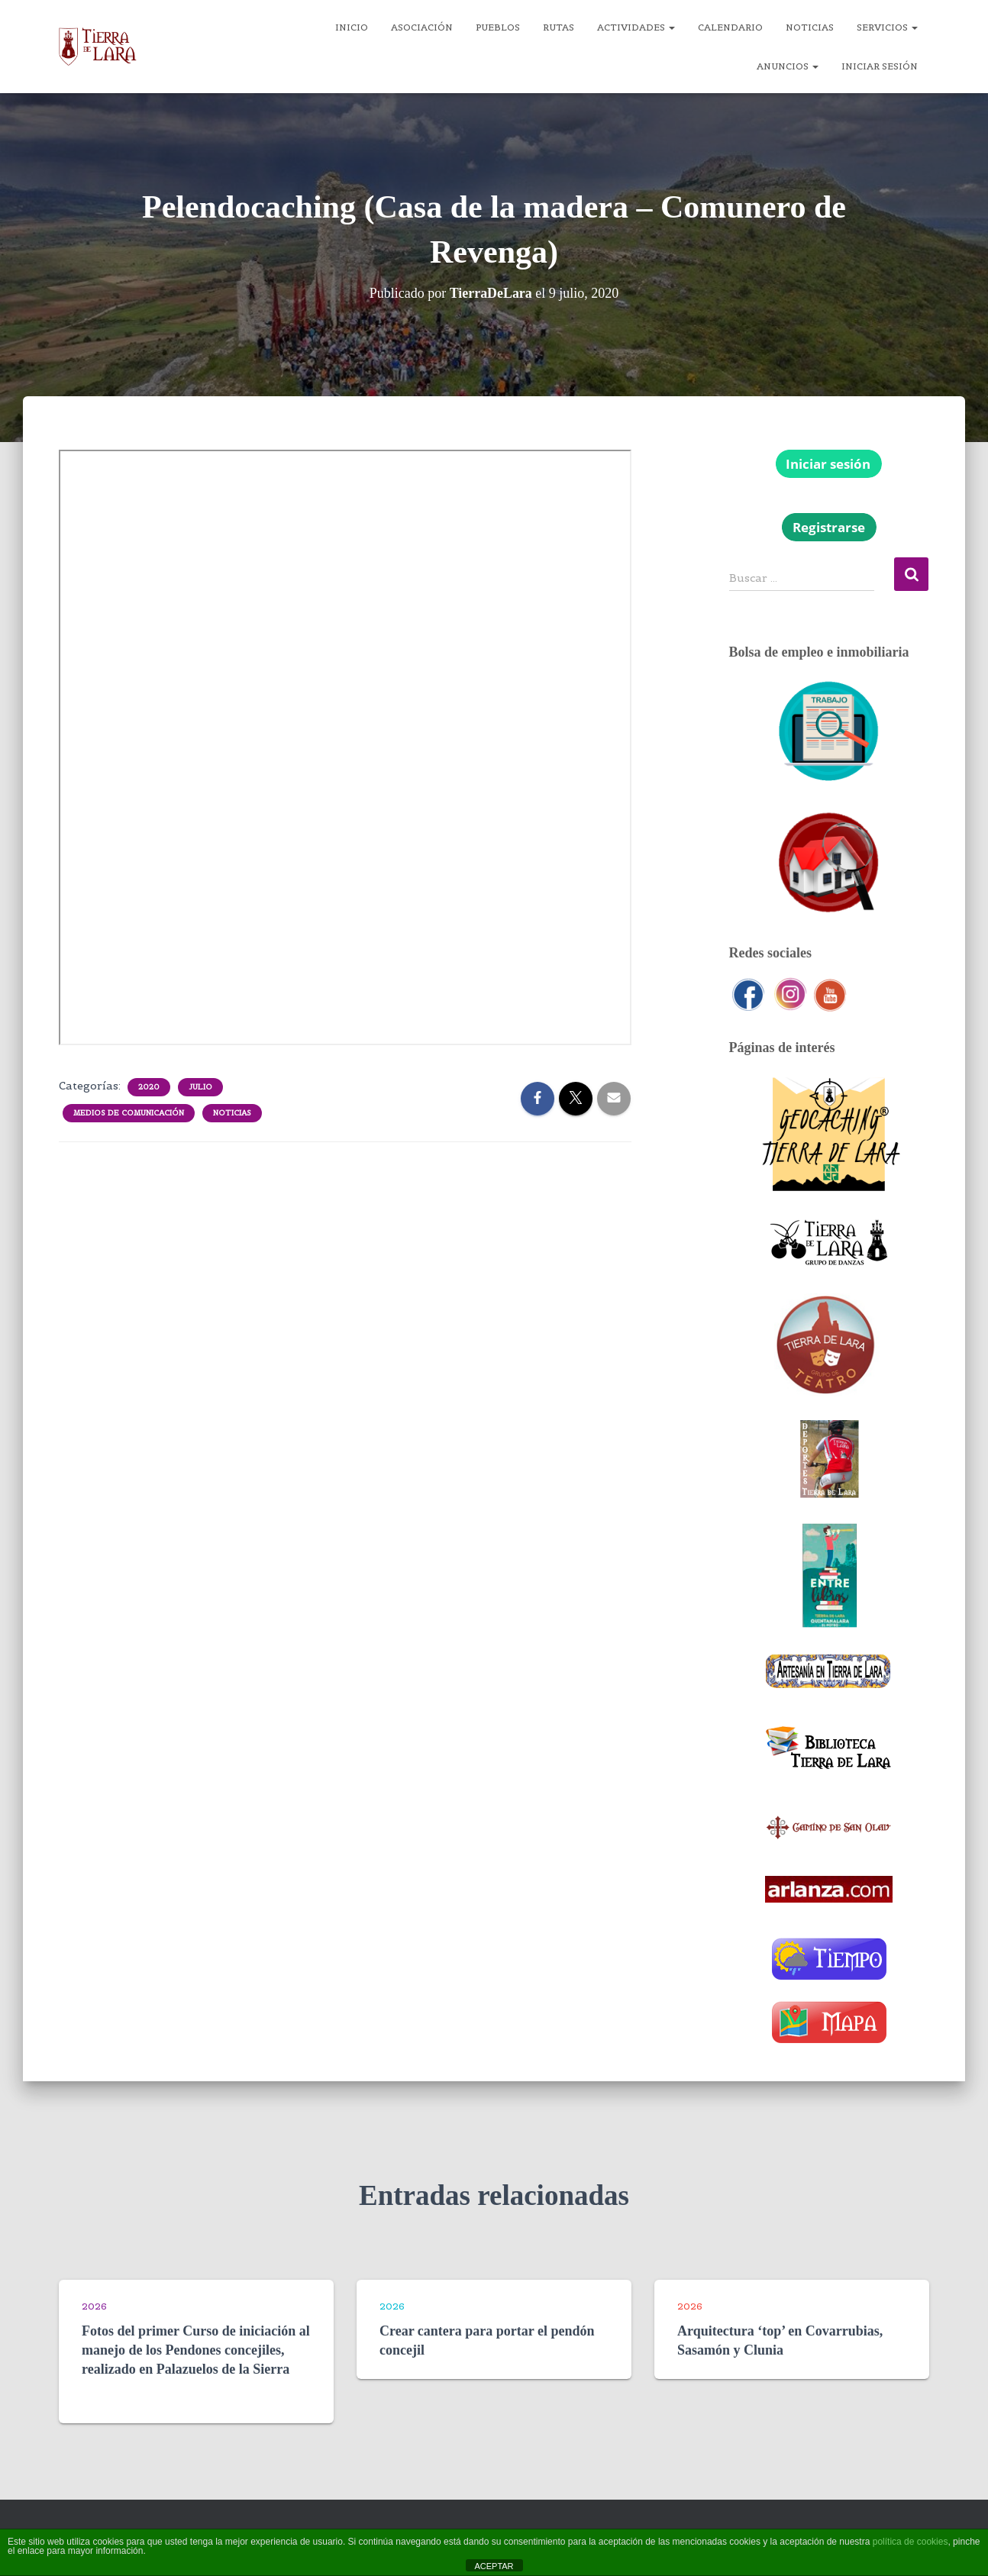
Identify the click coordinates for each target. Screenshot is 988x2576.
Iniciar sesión (879, 66)
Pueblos (498, 27)
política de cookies (910, 2541)
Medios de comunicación (128, 1113)
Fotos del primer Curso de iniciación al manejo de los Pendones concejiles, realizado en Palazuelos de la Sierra (196, 2350)
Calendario (730, 27)
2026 (94, 2306)
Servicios (887, 27)
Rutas (558, 27)
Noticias (810, 27)
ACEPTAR (493, 2566)
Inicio (351, 27)
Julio (200, 1087)
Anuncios (787, 66)
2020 (149, 1087)
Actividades (636, 27)
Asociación (422, 27)
